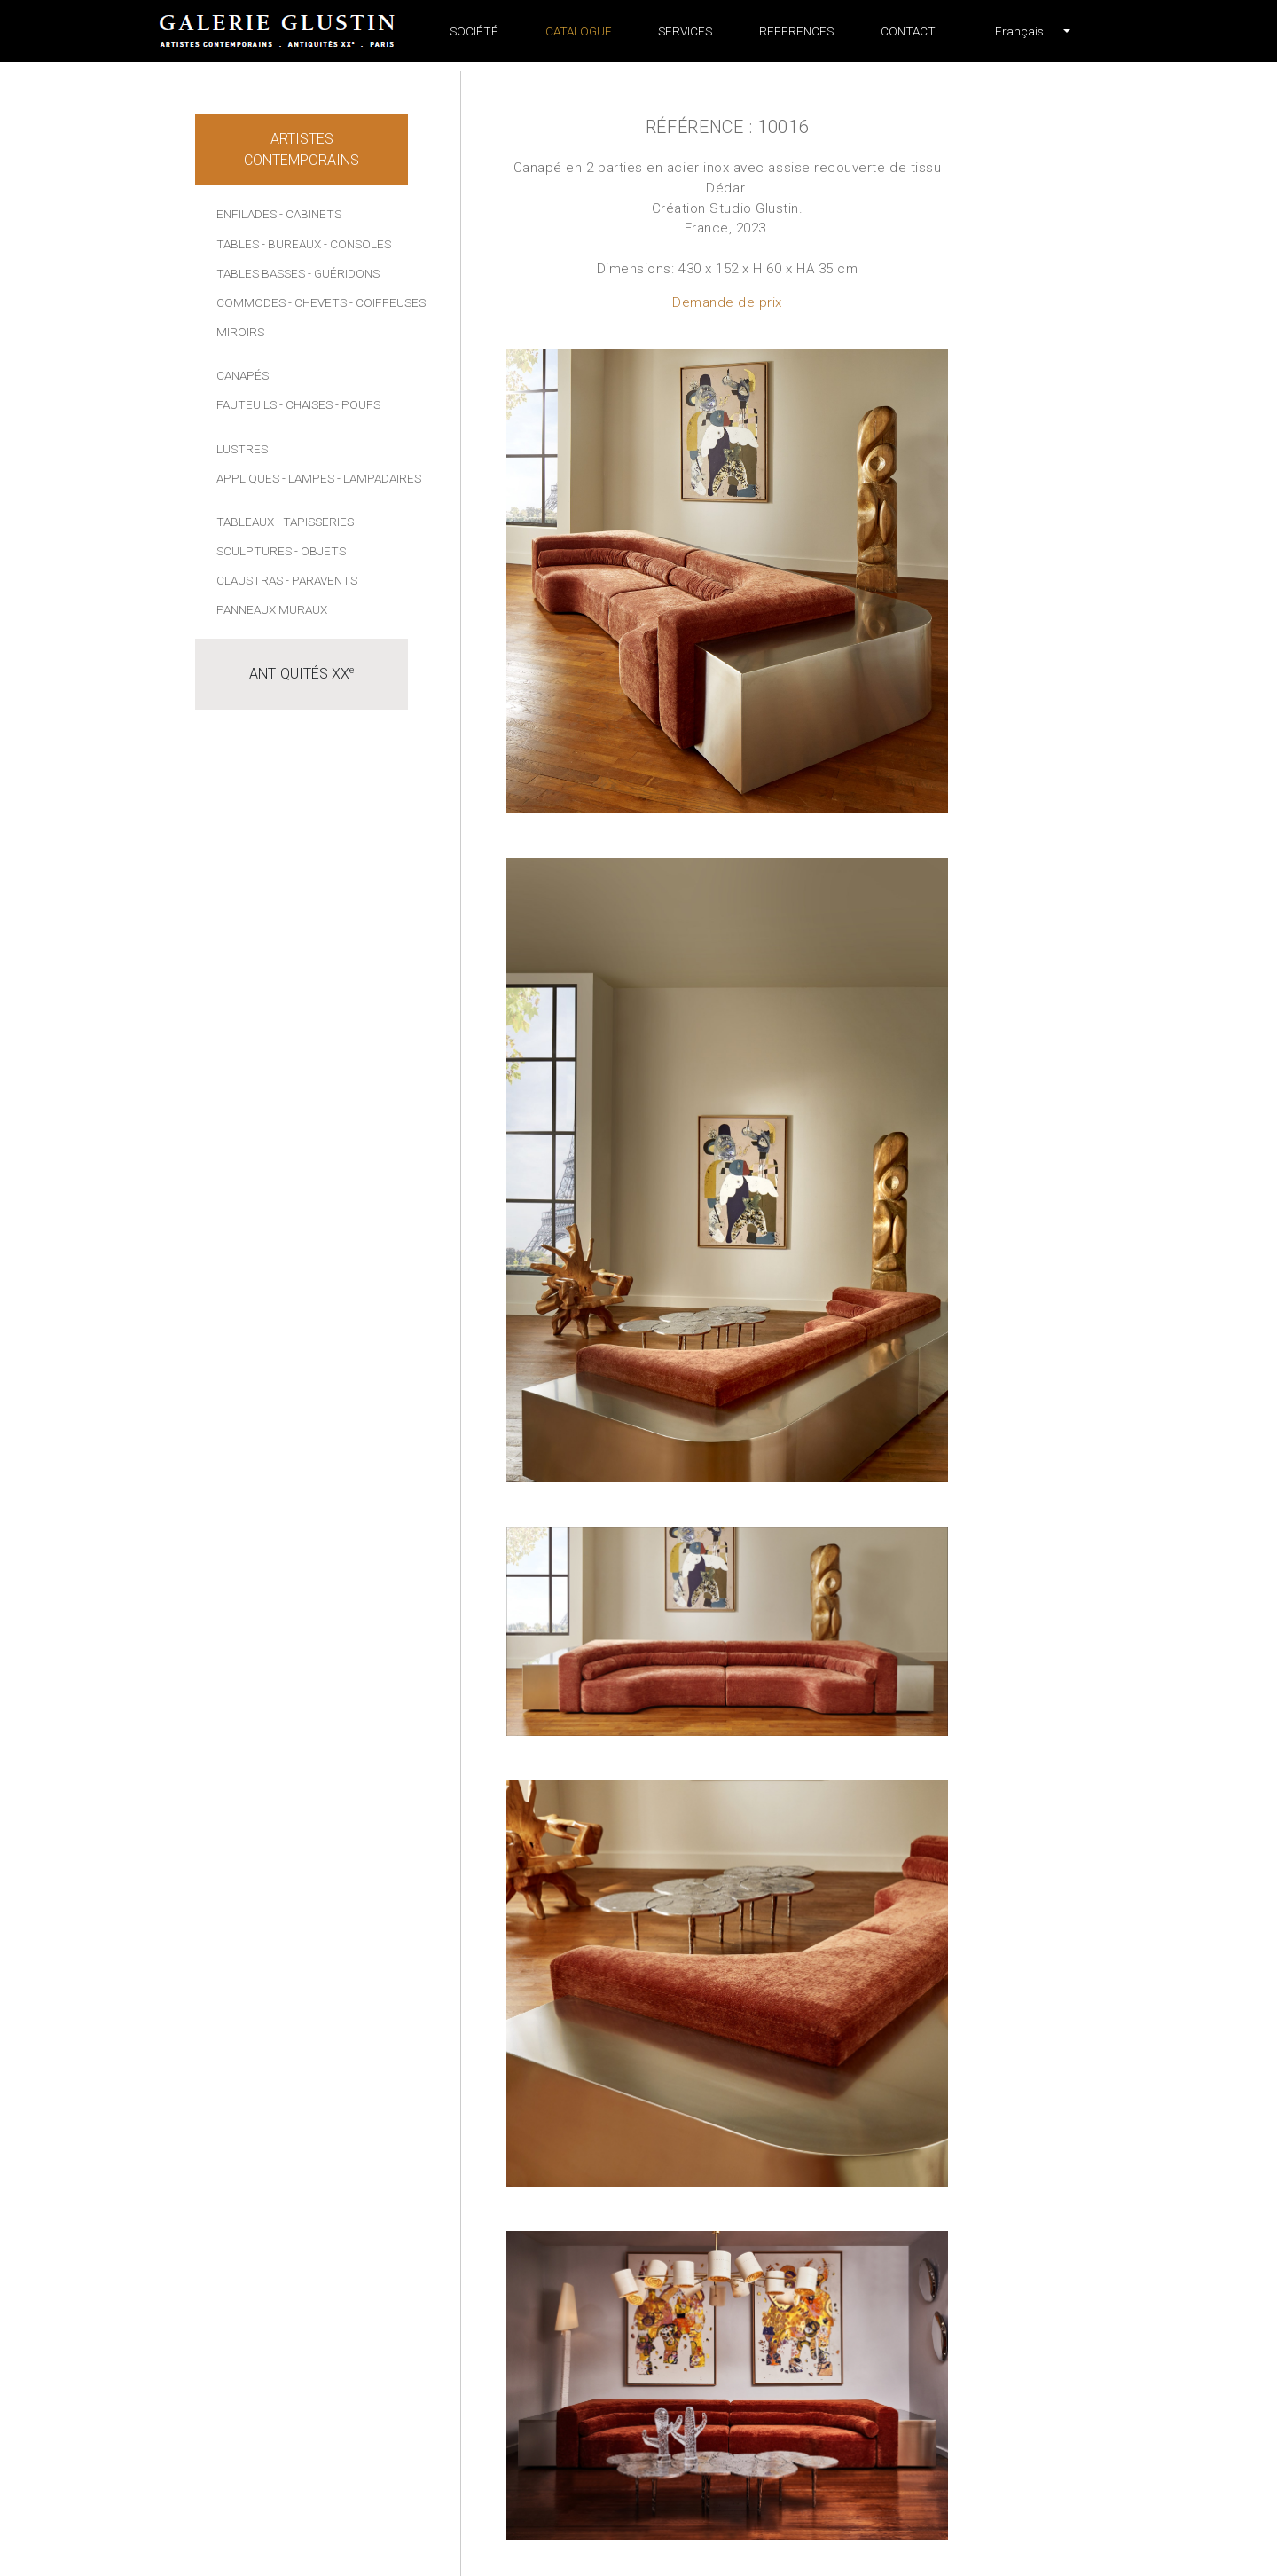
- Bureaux (291, 244)
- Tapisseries (315, 521)
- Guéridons (344, 273)
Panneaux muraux (271, 609)
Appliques (247, 478)
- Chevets (317, 302)
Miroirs (240, 332)
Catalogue (578, 31)
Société (474, 31)
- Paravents (321, 580)
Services (685, 31)
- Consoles (357, 244)
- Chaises (306, 404)
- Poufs (357, 404)
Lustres (242, 449)
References (796, 31)
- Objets (320, 551)
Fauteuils (246, 404)
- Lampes (308, 478)
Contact (908, 31)
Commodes (251, 302)
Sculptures (254, 551)
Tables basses (260, 273)
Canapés (242, 375)
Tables (237, 244)
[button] (1019, 31)
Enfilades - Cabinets (278, 214)
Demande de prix (727, 302)
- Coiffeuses (387, 302)
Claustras (249, 580)
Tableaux (245, 521)
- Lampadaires (379, 478)
